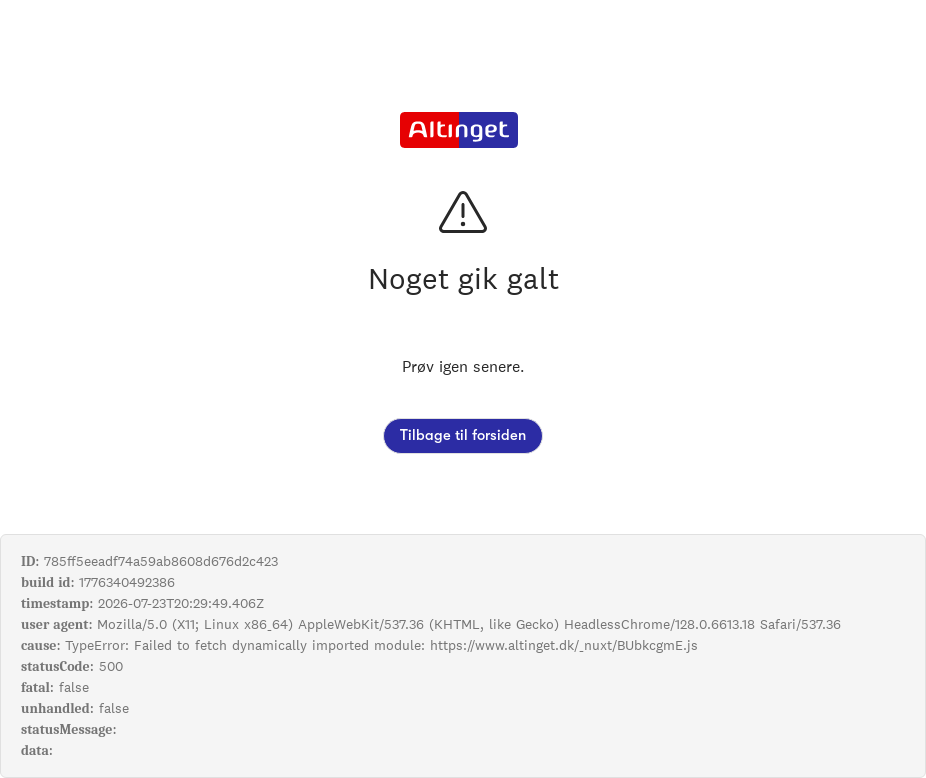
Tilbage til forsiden (463, 435)
